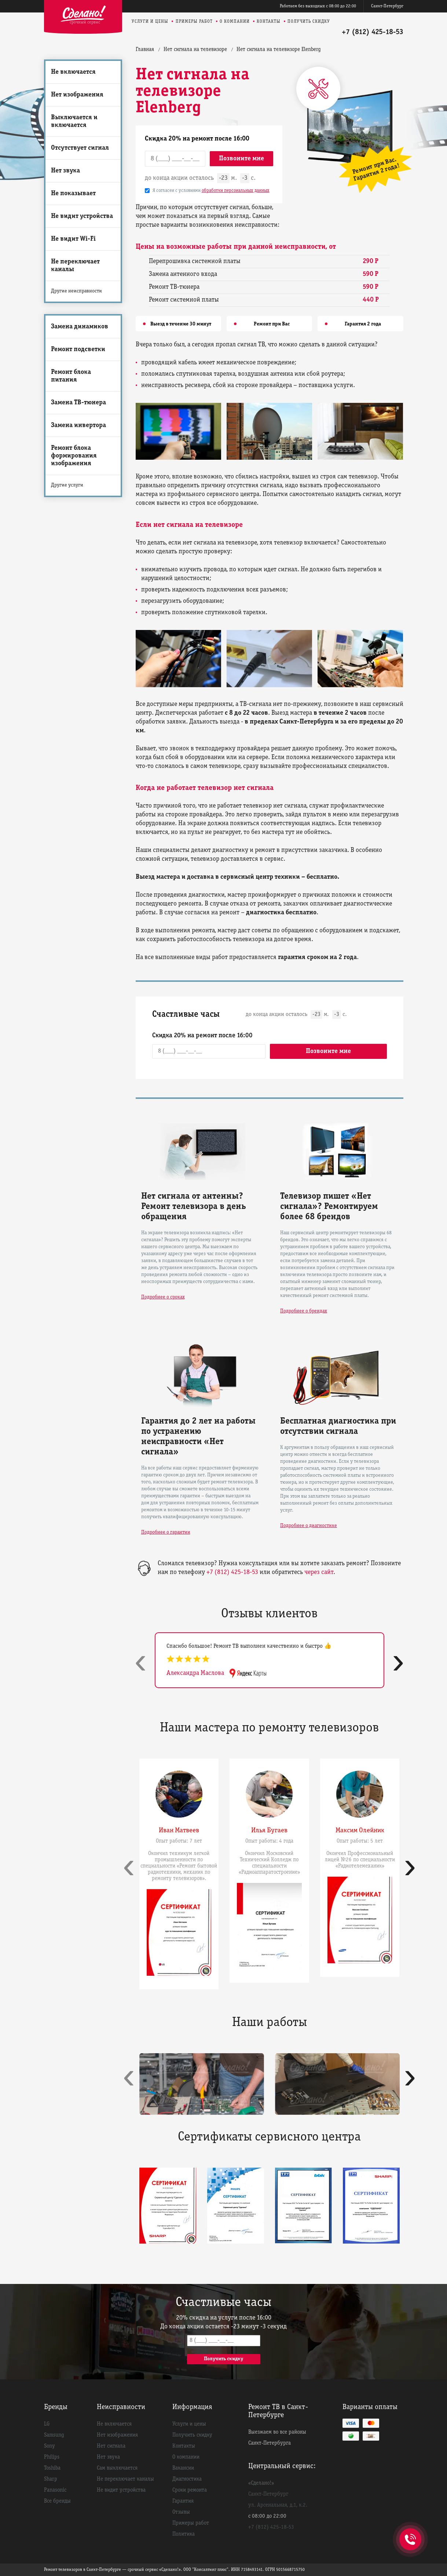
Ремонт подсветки (78, 349)
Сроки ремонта (189, 2490)
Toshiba (52, 2468)
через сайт (318, 1572)
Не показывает (73, 193)
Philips (51, 2457)
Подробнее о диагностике (308, 1525)
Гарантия (183, 2501)
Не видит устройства (82, 216)
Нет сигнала (111, 2446)
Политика (183, 2534)
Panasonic (55, 2490)
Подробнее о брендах (303, 1311)
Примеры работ (194, 21)
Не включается (73, 72)
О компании (235, 21)
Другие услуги (67, 485)
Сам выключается (117, 2468)
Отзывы (181, 2512)
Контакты (269, 21)
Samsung (54, 2435)
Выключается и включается (74, 121)
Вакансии (183, 2468)
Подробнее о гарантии (165, 1532)
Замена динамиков (79, 327)
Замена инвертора (78, 425)
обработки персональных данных (236, 191)
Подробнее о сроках (163, 1297)
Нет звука (65, 171)
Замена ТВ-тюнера (78, 403)
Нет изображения (77, 95)
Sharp (50, 2479)
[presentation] (141, 1661)
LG (47, 2424)
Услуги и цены (150, 21)
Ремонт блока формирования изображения (74, 456)
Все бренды (57, 2501)
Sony (49, 2446)
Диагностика (187, 2479)
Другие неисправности (76, 291)
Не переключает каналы (75, 266)
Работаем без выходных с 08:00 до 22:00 (318, 6)
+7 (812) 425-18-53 (372, 32)
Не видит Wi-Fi (73, 239)
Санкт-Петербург (387, 6)
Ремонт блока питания (71, 376)
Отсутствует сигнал (80, 148)
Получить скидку (308, 21)
